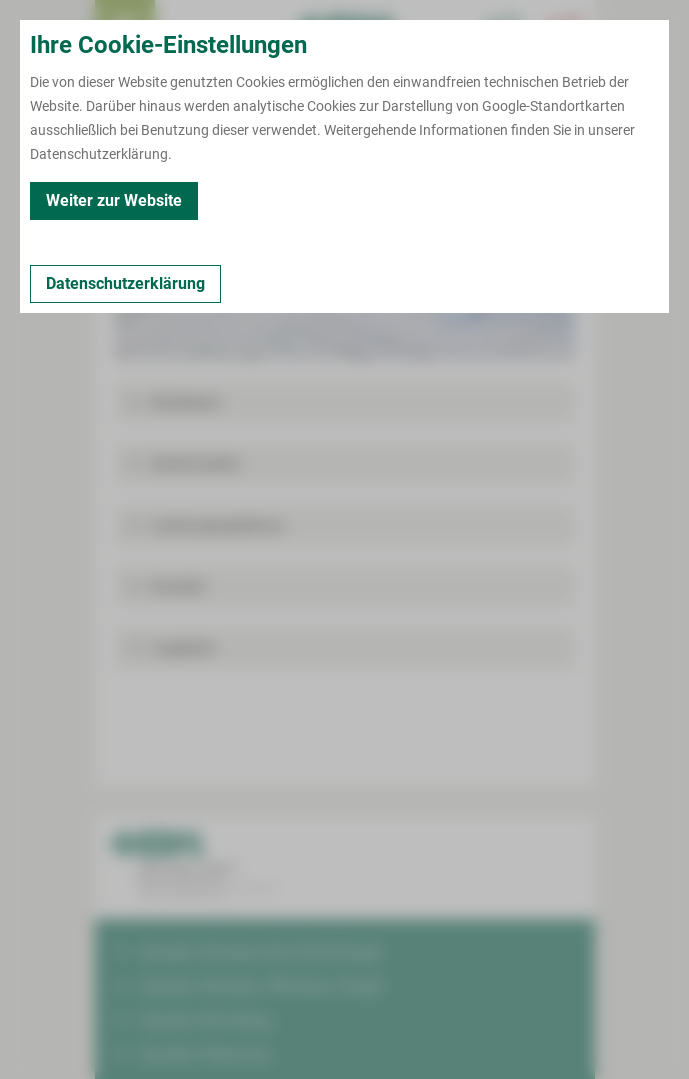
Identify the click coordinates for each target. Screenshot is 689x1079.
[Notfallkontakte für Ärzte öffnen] (505, 30)
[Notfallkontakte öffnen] (565, 30)
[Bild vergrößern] (345, 270)
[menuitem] (125, 30)
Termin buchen (185, 30)
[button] (345, 402)
